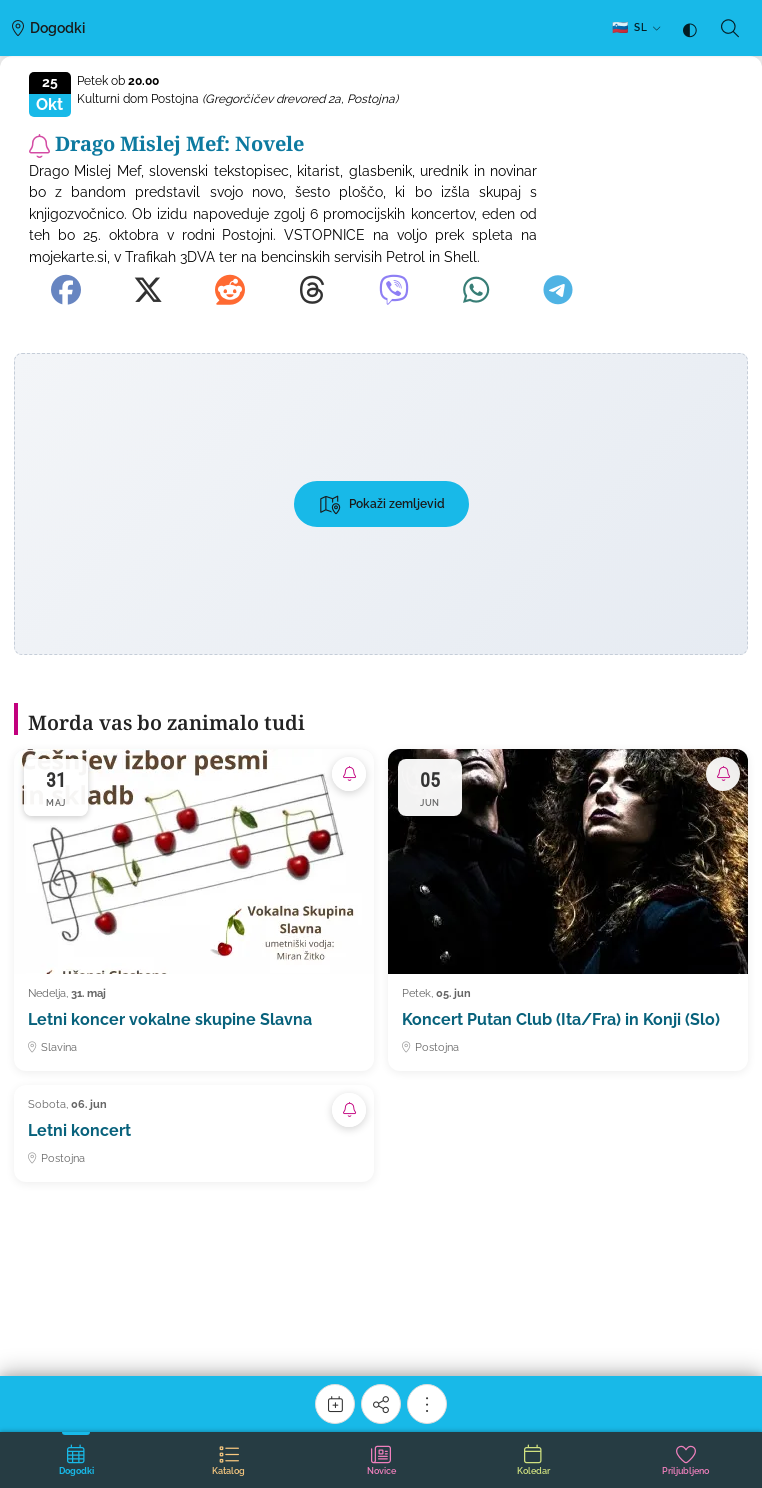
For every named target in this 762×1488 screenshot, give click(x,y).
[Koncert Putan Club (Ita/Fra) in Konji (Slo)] (568, 910)
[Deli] (381, 1404)
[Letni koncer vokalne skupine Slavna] (194, 910)
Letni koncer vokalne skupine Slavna (170, 1019)
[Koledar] (335, 1404)
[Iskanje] (730, 28)
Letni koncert (79, 1130)
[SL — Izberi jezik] (636, 28)
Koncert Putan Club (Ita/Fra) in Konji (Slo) (561, 1019)
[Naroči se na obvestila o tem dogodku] (39, 146)
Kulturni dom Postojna (237, 99)
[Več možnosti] (427, 1404)
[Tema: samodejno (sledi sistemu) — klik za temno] (690, 28)
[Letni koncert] (194, 1133)
